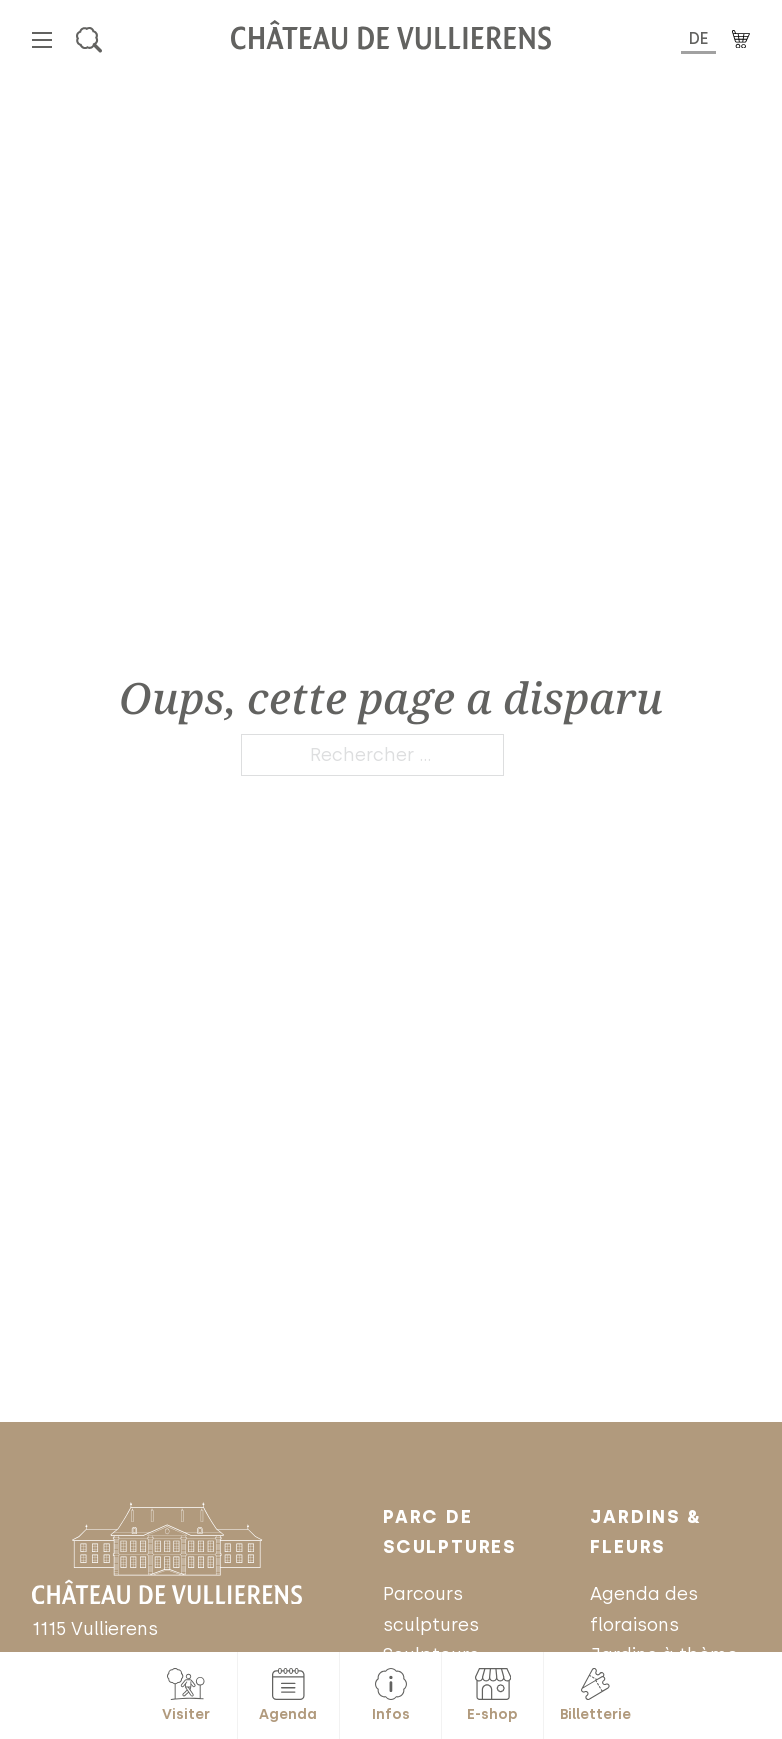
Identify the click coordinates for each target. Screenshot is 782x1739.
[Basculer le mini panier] (741, 39)
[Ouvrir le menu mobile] (42, 40)
